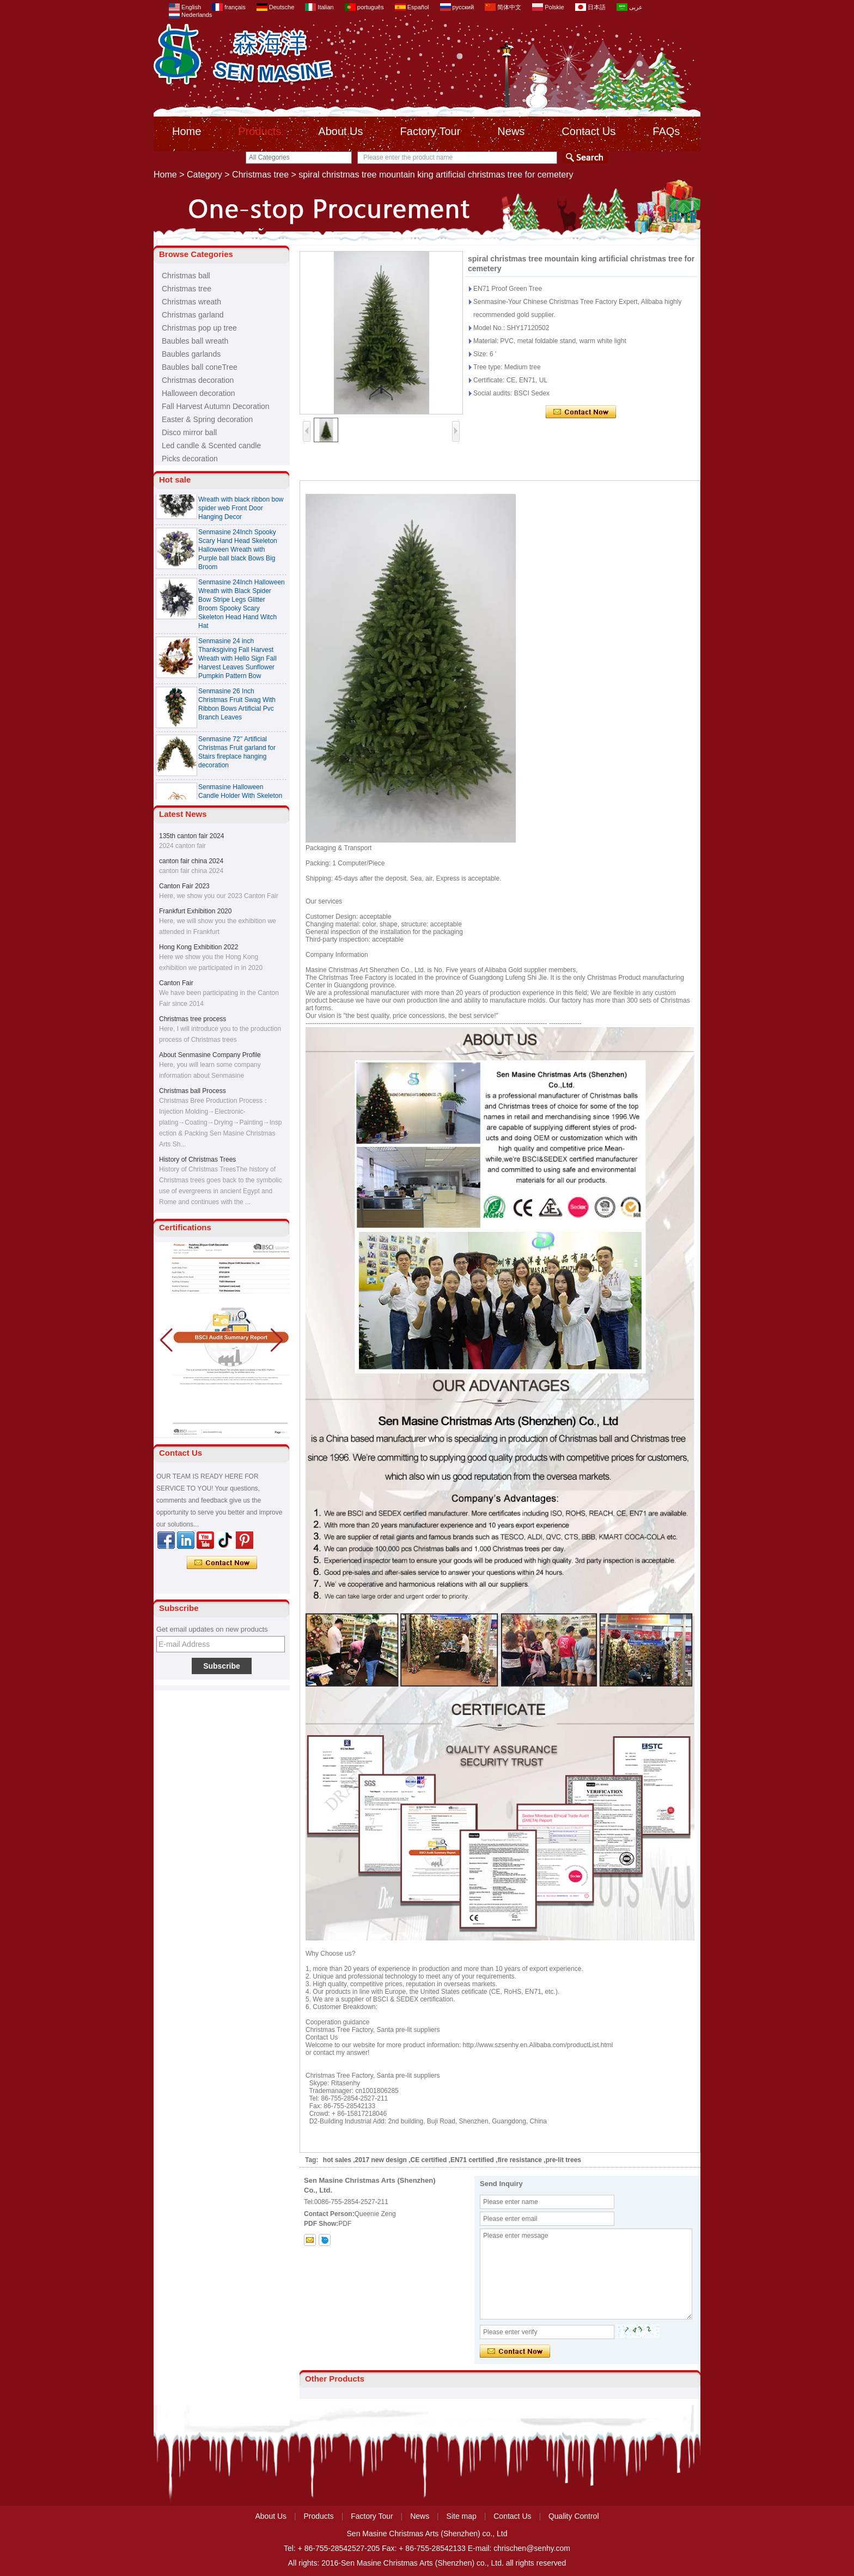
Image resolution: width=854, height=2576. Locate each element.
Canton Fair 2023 (184, 886)
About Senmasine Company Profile (210, 1055)
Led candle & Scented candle (211, 445)
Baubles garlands (191, 354)
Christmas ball (186, 275)
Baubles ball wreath (195, 341)
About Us (340, 131)
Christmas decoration (198, 380)
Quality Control (573, 2516)
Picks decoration (190, 458)
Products (259, 131)
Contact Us (588, 131)
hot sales (337, 2160)
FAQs (666, 131)
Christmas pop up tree (199, 327)
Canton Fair (176, 983)
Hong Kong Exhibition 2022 (198, 947)
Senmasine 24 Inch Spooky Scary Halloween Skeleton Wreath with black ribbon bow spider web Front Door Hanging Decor (241, 504)
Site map (462, 2516)
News (510, 131)
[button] (277, 1340)
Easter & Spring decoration (207, 419)
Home (186, 131)
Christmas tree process (192, 1019)
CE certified (429, 2160)
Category (204, 174)
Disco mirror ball (189, 432)
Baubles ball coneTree (199, 367)
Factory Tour (430, 131)
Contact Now (222, 1563)
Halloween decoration (198, 393)
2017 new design (381, 2160)
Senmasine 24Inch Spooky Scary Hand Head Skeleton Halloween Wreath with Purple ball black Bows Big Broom (237, 554)
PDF (344, 2223)
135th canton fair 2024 (191, 836)
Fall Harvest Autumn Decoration (216, 406)
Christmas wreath (191, 301)
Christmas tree (260, 174)
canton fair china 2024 (191, 861)
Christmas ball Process (192, 1091)
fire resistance (520, 2160)
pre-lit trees (563, 2160)
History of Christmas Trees (197, 1159)
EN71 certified (472, 2160)
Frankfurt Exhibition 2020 (195, 911)
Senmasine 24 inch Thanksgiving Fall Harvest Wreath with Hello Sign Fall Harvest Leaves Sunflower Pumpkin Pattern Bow (237, 663)
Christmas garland (193, 314)
